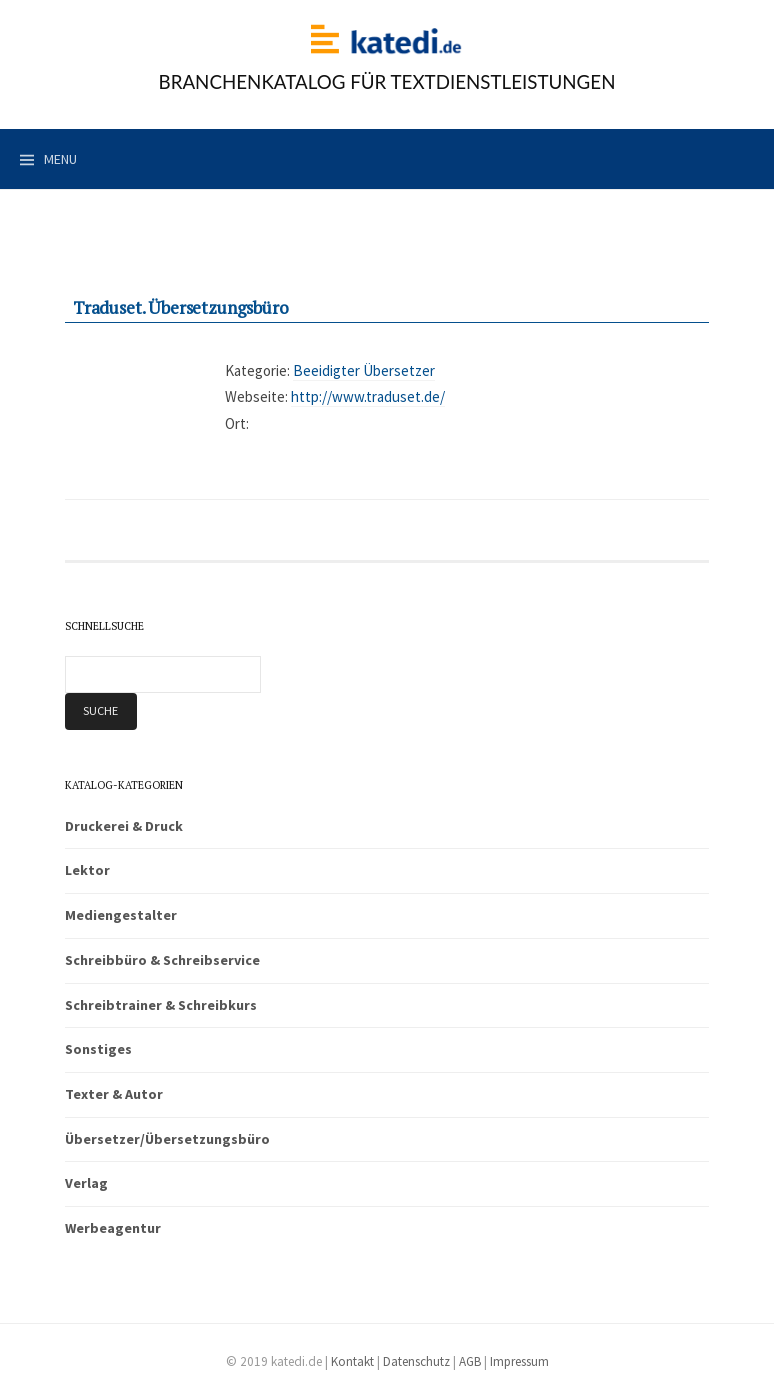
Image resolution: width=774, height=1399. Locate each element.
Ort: (237, 423)
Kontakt (352, 1361)
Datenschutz (416, 1361)
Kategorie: (257, 370)
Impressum (519, 1361)
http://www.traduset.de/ (368, 396)
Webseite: (256, 396)
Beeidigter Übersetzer (364, 370)
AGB (470, 1361)
